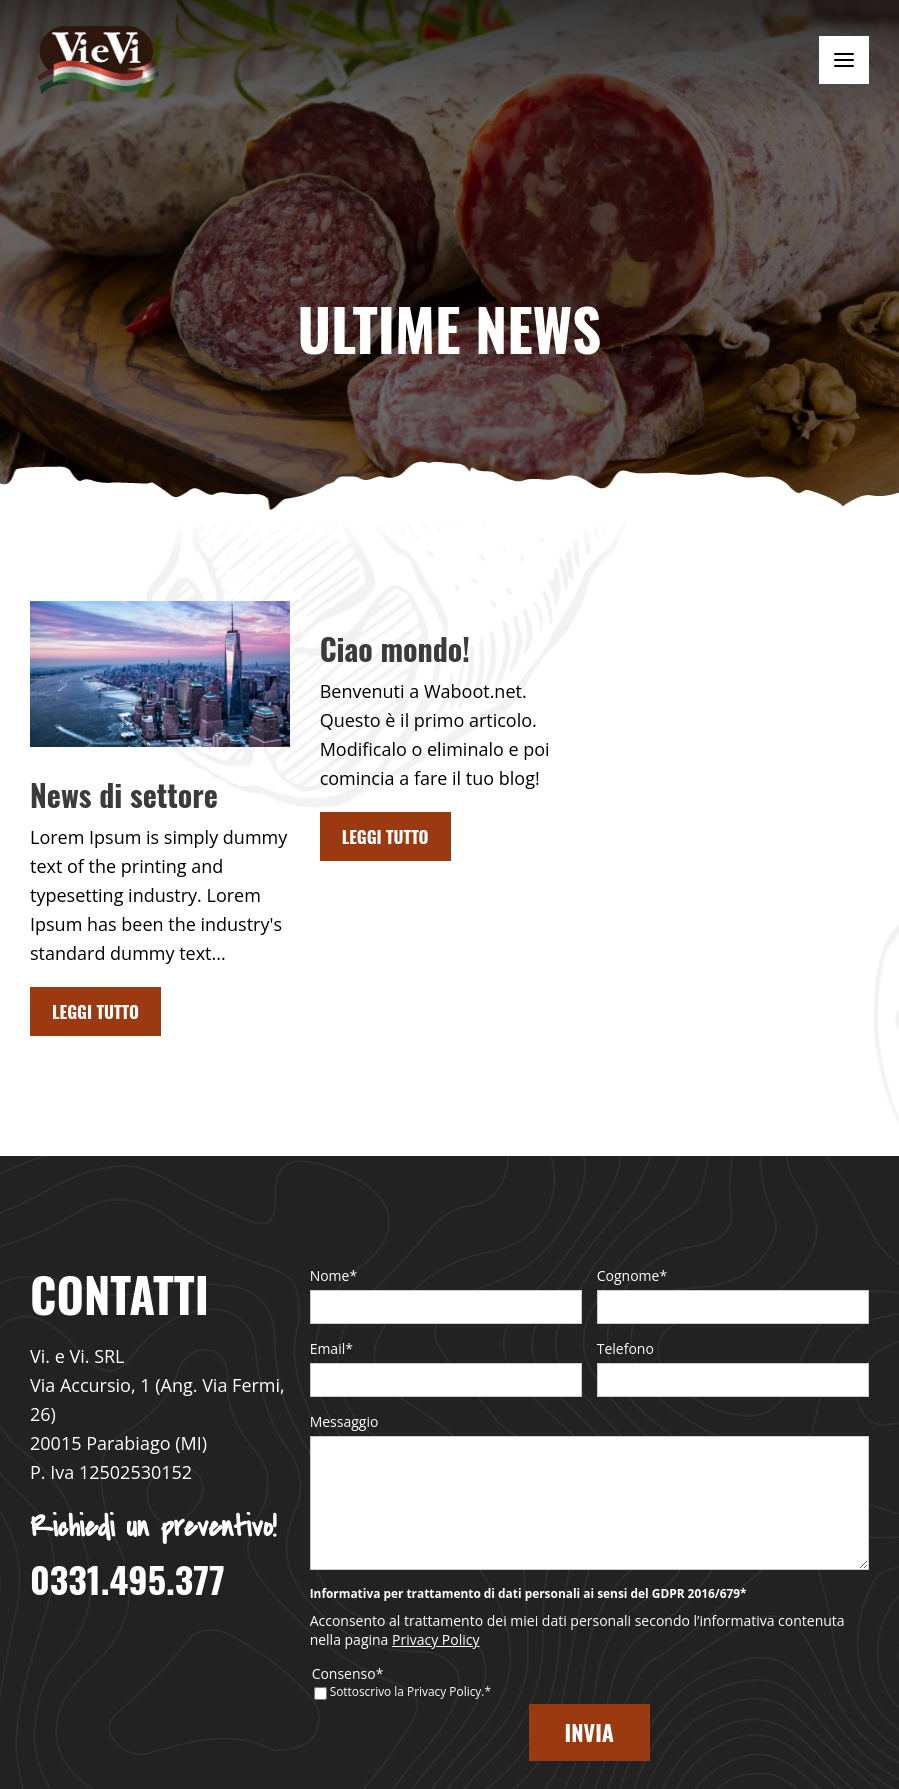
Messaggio (344, 1421)
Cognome (632, 1275)
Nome (334, 1275)
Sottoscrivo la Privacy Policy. (410, 1721)
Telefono (625, 1348)
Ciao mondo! (395, 648)
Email (331, 1348)
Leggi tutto (95, 1011)
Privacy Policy (435, 1669)
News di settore (124, 794)
